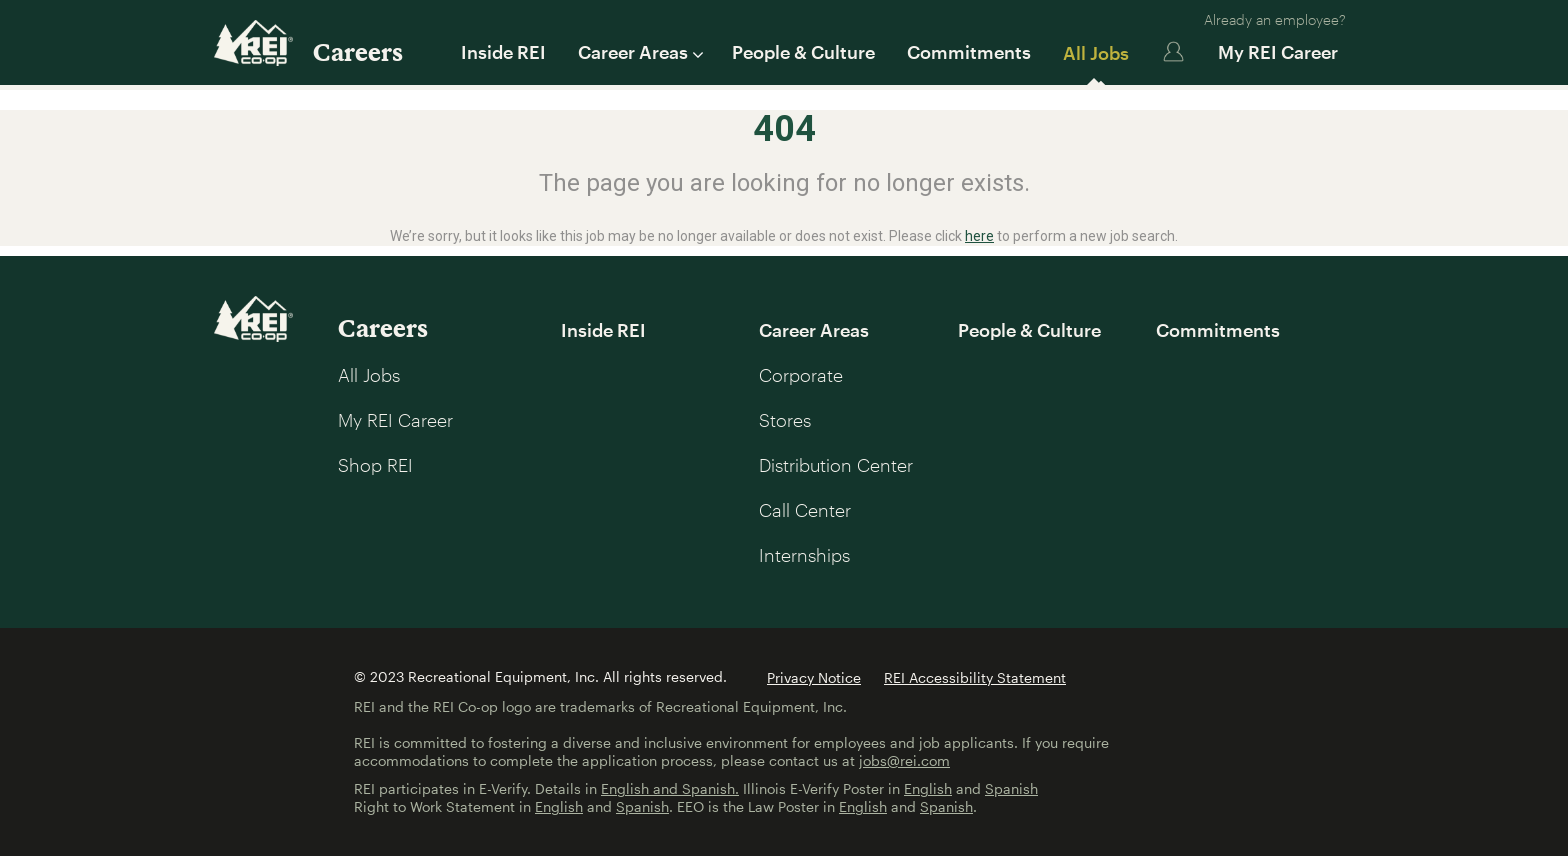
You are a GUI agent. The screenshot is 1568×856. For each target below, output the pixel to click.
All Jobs (1096, 53)
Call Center (805, 510)
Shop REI (375, 465)
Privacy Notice (814, 677)
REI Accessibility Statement (975, 677)
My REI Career (1278, 52)
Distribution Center (836, 465)
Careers (358, 51)
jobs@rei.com (904, 760)
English (928, 788)
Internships (804, 555)
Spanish (1011, 788)
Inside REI (503, 52)
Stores (785, 420)
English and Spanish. (670, 788)
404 (784, 129)
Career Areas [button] (639, 52)
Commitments (969, 52)
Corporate (801, 375)
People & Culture (803, 52)
